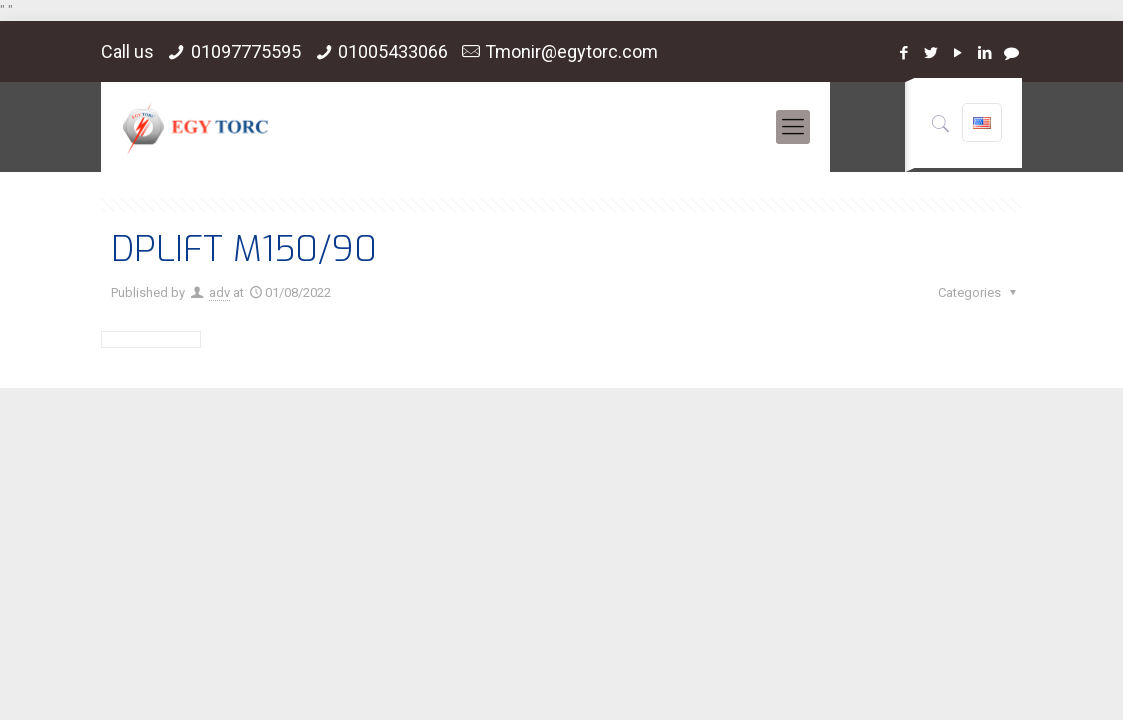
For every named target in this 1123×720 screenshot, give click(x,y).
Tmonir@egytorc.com (571, 51)
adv (219, 292)
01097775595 (246, 51)
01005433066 (393, 51)
